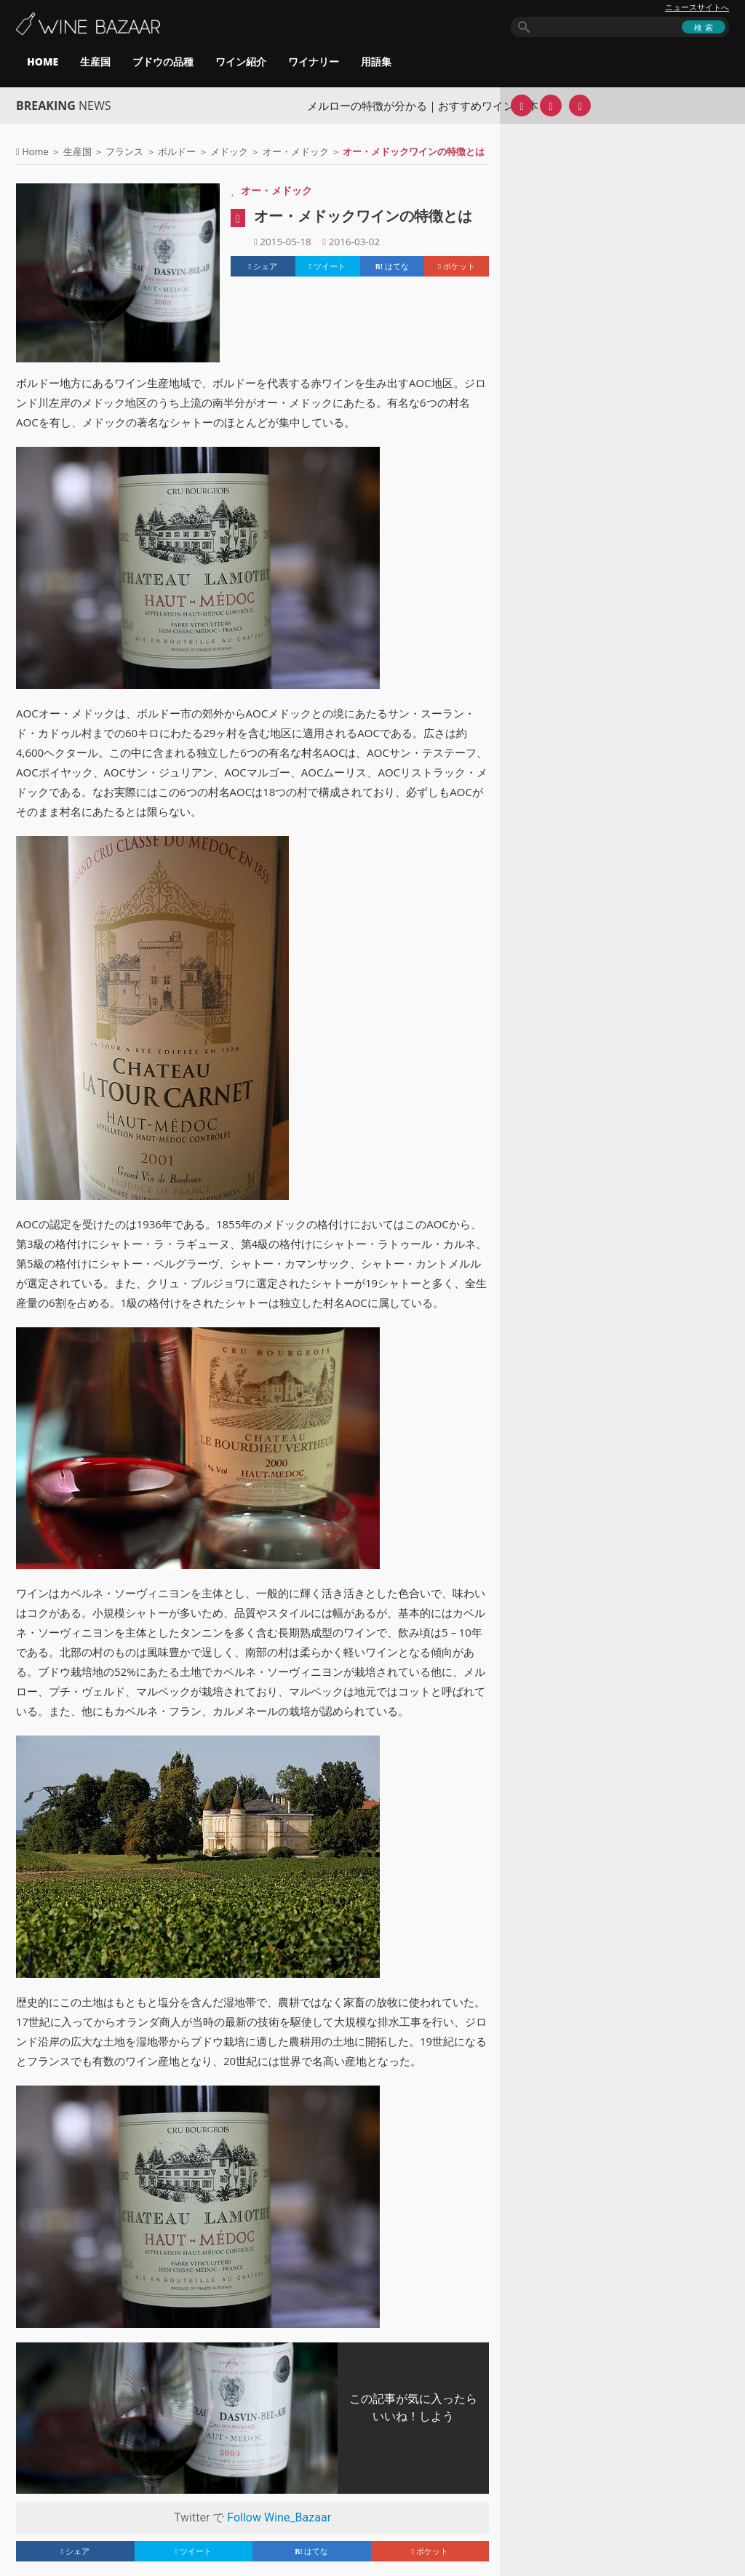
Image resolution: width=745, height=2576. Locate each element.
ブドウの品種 (163, 61)
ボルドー (177, 151)
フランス (124, 151)
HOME (42, 61)
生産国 (95, 61)
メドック (229, 151)
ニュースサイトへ (697, 7)
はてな (392, 266)
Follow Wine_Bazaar (279, 2517)
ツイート (327, 266)
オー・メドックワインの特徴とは (363, 216)
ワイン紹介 (240, 61)
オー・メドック (296, 151)
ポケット (456, 266)
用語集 (376, 61)
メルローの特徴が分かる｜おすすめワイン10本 (422, 105)
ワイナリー (313, 61)
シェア (263, 266)
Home (35, 151)
